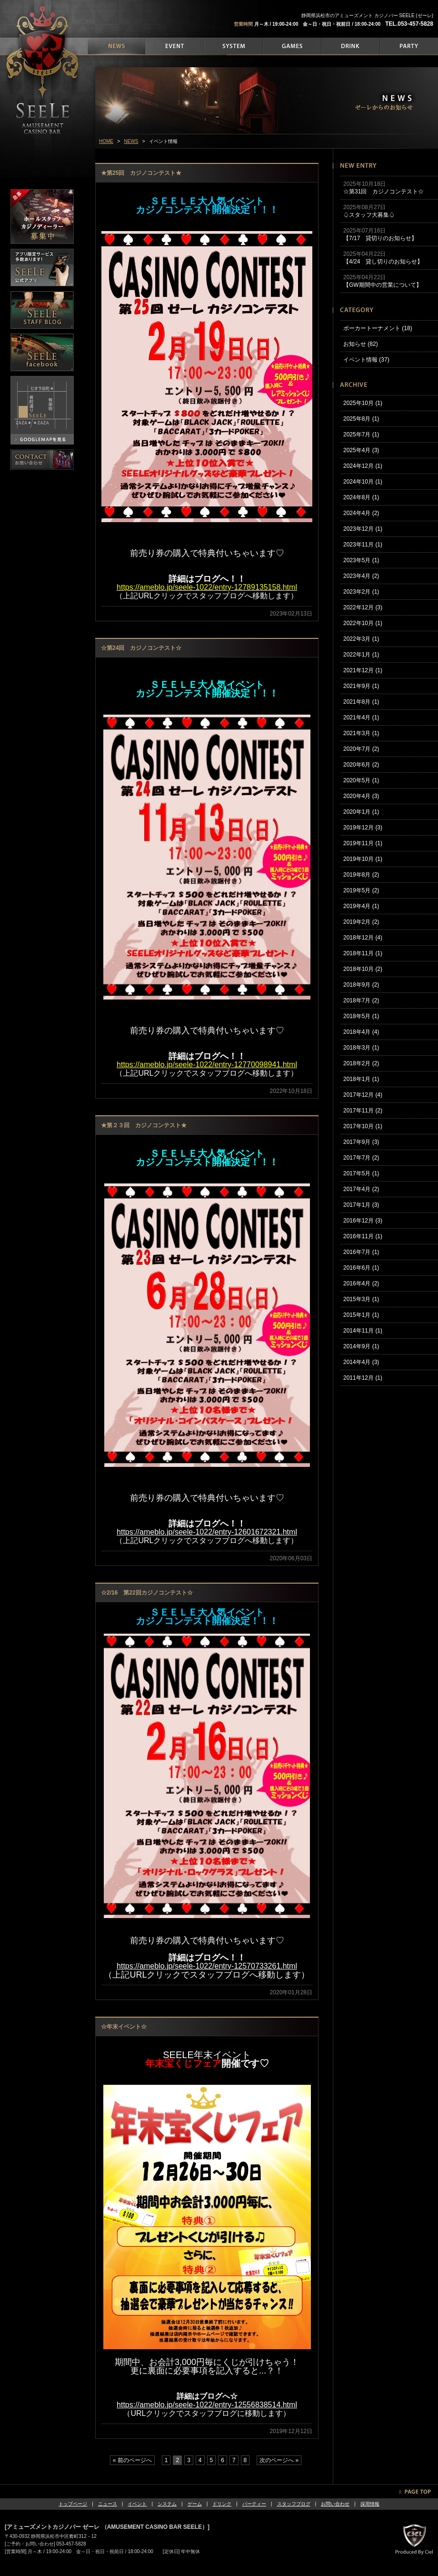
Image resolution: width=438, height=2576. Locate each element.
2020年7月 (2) (361, 749)
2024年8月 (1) (361, 497)
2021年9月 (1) (361, 686)
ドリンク (221, 2503)
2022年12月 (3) (362, 607)
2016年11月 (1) (362, 1236)
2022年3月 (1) (361, 639)
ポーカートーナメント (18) (377, 328)
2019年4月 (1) (361, 906)
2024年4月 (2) (361, 513)
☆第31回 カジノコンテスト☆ (383, 191)
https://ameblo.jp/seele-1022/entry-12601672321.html (207, 1532)
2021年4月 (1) (361, 717)
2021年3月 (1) (361, 733)
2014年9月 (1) (361, 1346)
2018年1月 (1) (361, 1079)
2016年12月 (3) (362, 1220)
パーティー (254, 2503)
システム (167, 2503)
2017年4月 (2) (361, 1189)
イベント (137, 2503)
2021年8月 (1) (361, 701)
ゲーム (195, 2503)
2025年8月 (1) (361, 418)
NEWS (131, 141)
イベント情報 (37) (366, 359)
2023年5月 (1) (361, 560)
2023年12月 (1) (362, 528)
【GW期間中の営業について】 (382, 285)
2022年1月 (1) (361, 654)
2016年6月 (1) (361, 1267)
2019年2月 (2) (361, 922)
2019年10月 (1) (362, 859)
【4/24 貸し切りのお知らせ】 (383, 261)
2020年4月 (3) (361, 796)
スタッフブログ (293, 2503)
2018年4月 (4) (361, 1032)
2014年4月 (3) (361, 1362)
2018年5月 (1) (361, 1016)
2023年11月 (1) (362, 544)
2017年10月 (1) (362, 1126)
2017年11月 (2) (362, 1110)
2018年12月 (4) (362, 937)
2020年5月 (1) (361, 780)
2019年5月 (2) (361, 890)
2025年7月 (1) (361, 434)
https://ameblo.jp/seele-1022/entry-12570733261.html (207, 1966)
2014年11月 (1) (362, 1330)
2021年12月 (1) (362, 670)
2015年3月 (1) (361, 1299)
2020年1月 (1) (361, 811)
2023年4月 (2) (361, 576)
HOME (106, 141)
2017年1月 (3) (361, 1205)
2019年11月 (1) (362, 843)
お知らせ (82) (360, 344)
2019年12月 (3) (362, 827)
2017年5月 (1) (361, 1173)
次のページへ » (279, 2460)
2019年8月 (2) (361, 874)
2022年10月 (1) (362, 623)
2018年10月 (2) (362, 969)
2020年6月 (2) (361, 764)
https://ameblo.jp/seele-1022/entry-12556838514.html (207, 2405)
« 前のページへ (132, 2460)
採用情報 (369, 2503)
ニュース (107, 2503)
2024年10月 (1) (362, 481)
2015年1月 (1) (361, 1315)
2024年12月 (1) (362, 466)
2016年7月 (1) (361, 1252)
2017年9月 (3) (361, 1142)
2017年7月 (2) (361, 1157)
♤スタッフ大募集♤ (369, 215)
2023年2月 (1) (361, 591)
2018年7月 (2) (361, 1000)
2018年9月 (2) (361, 984)
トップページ (73, 2503)
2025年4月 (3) (361, 450)
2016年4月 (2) (361, 1283)
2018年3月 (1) (361, 1047)
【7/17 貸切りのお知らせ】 (380, 238)
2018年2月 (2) (361, 1063)
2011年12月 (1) (362, 1377)
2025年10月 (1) (362, 403)
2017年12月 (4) (362, 1094)
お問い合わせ (335, 2503)
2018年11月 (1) (362, 953)
